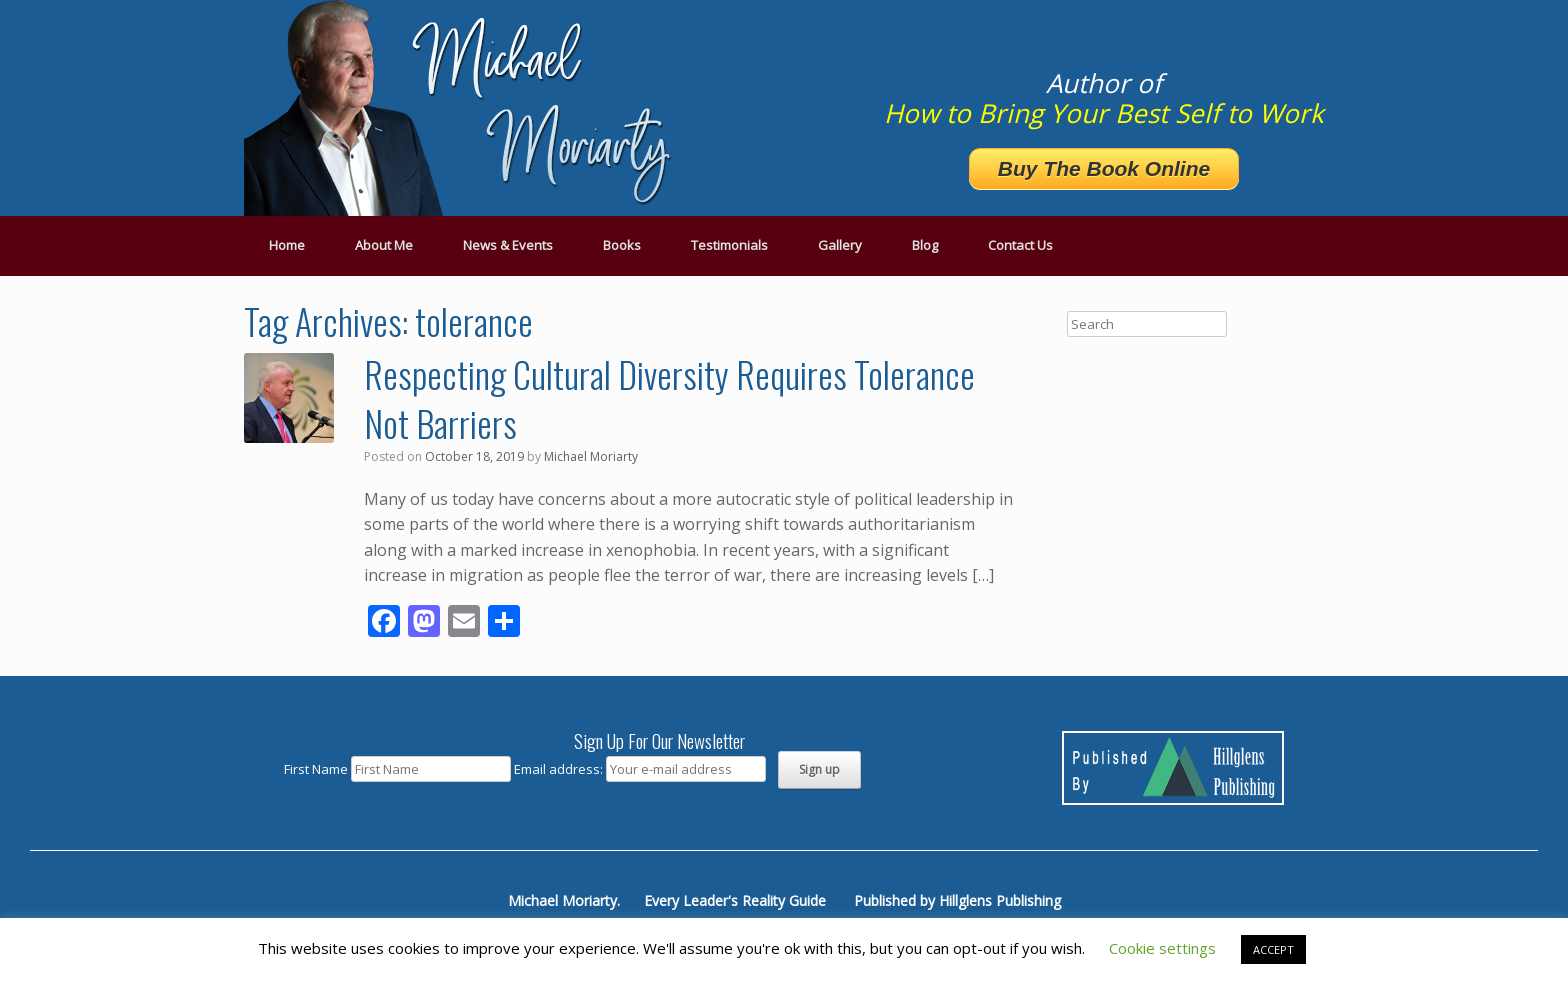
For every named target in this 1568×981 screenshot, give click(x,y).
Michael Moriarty (591, 456)
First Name (316, 769)
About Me (384, 245)
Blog (925, 245)
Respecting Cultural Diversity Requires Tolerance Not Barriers (669, 398)
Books (622, 245)
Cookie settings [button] (1162, 948)
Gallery (840, 245)
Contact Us (1020, 245)
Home (287, 245)
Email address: (560, 769)
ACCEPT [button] (1273, 949)
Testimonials (729, 245)
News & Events (508, 245)
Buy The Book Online (1104, 168)
